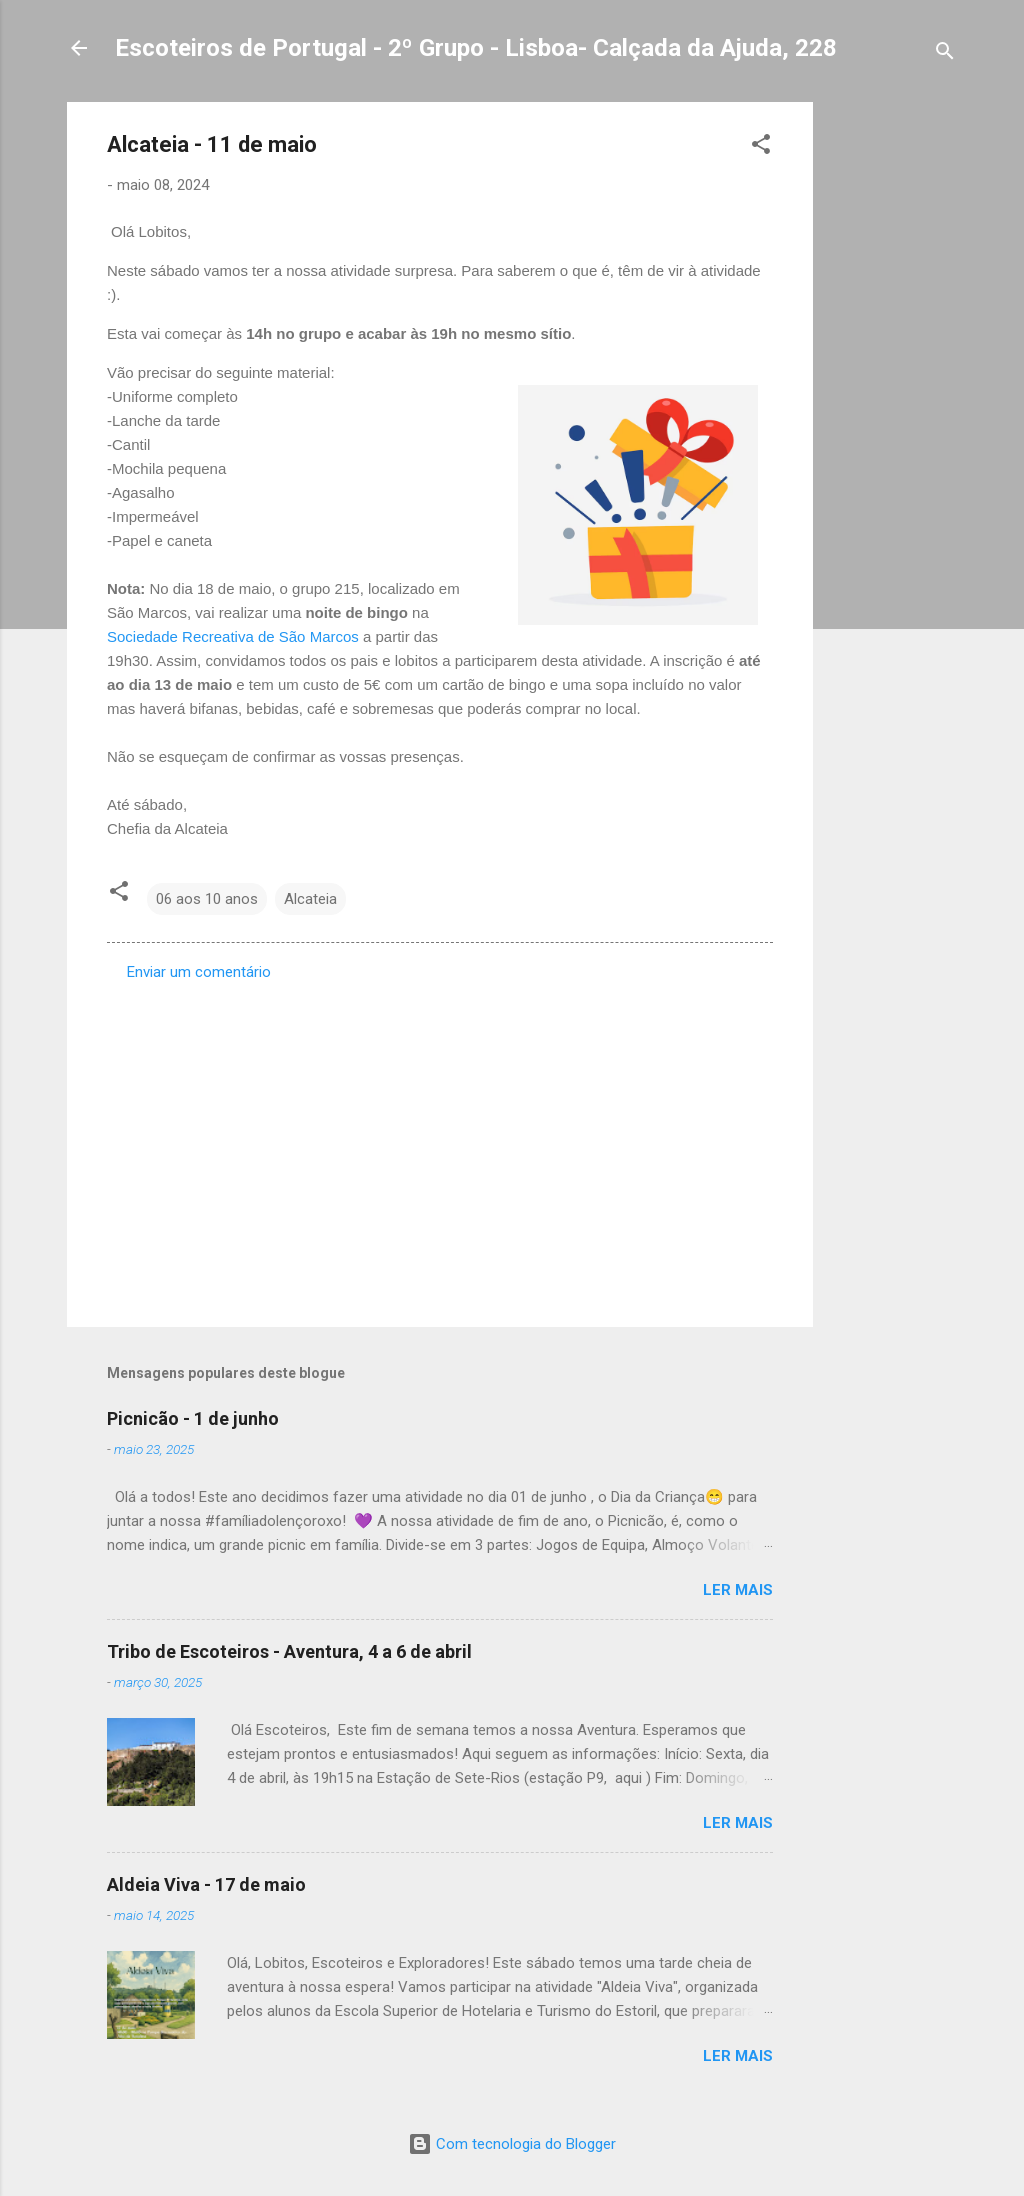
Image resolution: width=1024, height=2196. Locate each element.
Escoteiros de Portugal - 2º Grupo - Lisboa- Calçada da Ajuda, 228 (476, 48)
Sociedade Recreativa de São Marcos (233, 636)
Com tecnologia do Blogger (512, 2144)
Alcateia (310, 899)
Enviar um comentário (199, 972)
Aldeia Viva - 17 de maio (206, 1884)
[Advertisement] (893, 402)
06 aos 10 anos (207, 899)
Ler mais (738, 1590)
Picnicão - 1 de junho (193, 1418)
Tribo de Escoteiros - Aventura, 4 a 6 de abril (289, 1651)
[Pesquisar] (945, 54)
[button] (761, 147)
